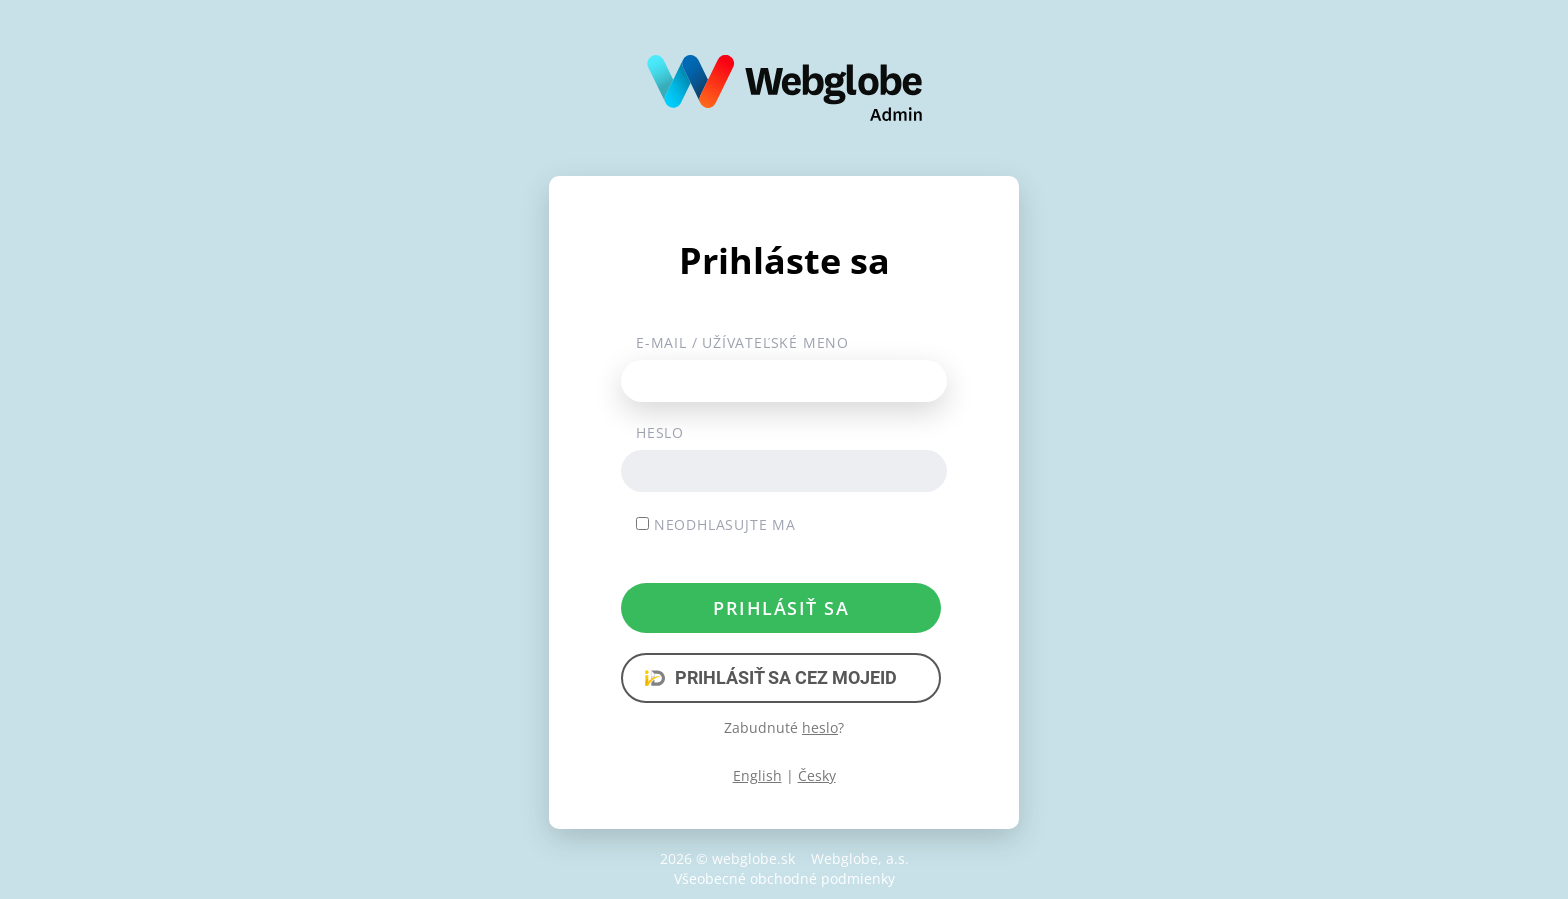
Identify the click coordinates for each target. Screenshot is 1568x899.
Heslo (660, 432)
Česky (817, 775)
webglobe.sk (753, 858)
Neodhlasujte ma (716, 524)
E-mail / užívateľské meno (742, 342)
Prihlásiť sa (781, 608)
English (757, 775)
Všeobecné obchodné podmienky (784, 878)
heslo (820, 727)
